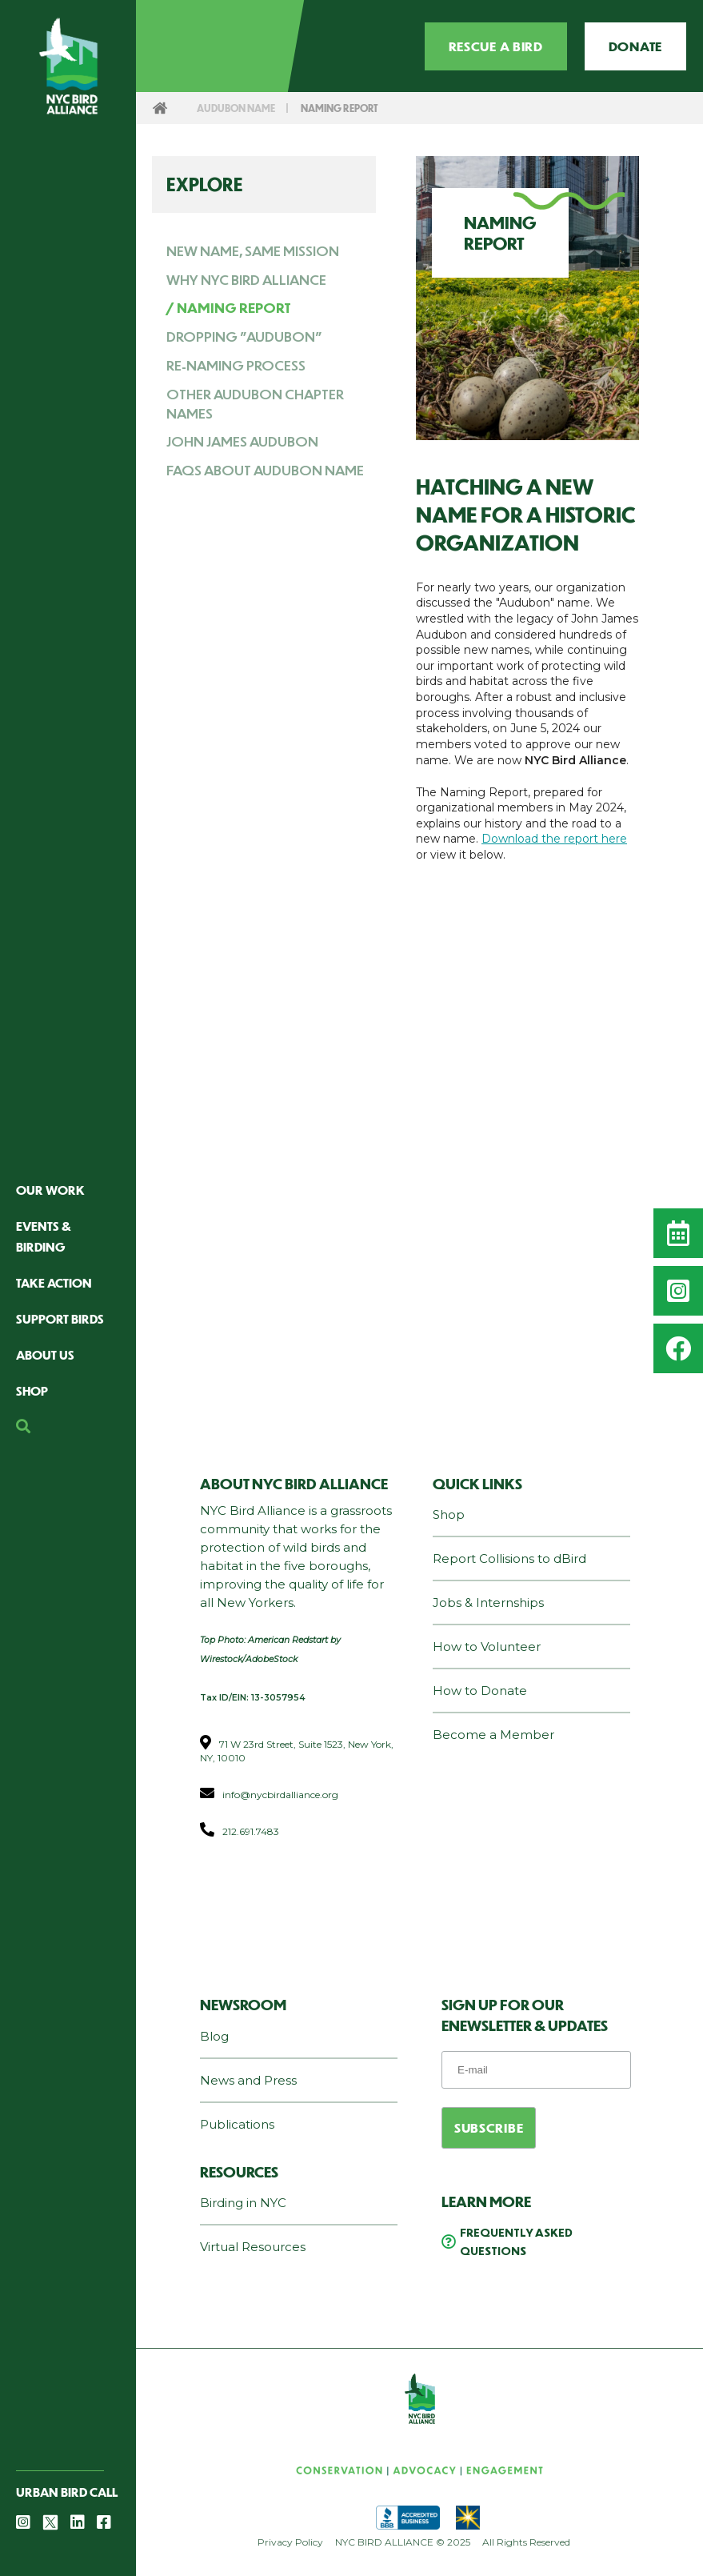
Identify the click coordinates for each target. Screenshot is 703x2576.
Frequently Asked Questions (516, 2241)
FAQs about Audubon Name (265, 470)
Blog (214, 2036)
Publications (237, 2124)
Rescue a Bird (496, 46)
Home (160, 108)
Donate (635, 46)
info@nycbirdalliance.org (280, 1795)
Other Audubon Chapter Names (255, 403)
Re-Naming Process (236, 365)
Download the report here (554, 838)
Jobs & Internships (488, 1602)
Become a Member (493, 1734)
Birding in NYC (243, 2202)
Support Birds (60, 1318)
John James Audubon (242, 441)
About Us (45, 1354)
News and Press (248, 2080)
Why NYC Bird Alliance (246, 279)
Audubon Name (239, 107)
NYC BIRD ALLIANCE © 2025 (402, 2542)
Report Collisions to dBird (509, 1558)
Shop (32, 1390)
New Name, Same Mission (252, 250)
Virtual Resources (253, 2246)
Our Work (50, 1189)
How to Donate (480, 1690)
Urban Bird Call (67, 2491)
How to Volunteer (487, 1646)
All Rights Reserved (526, 2542)
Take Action (54, 1282)
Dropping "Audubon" (244, 336)
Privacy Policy (290, 2542)
